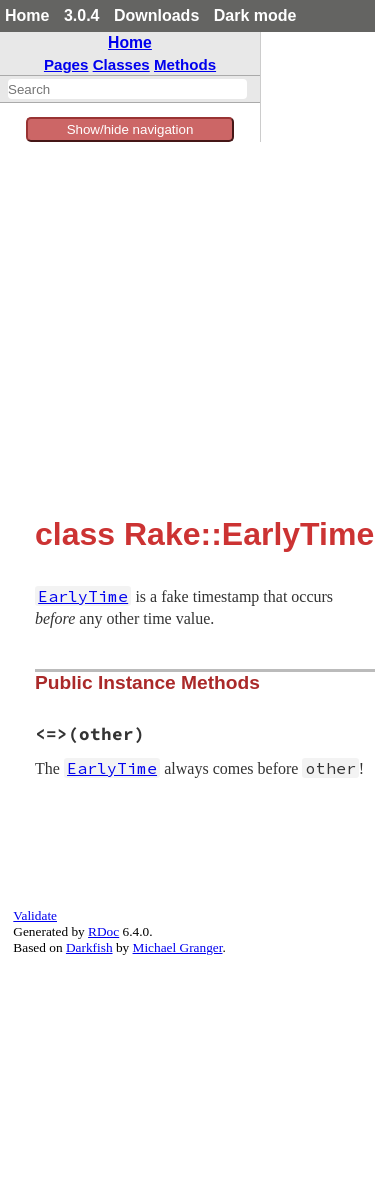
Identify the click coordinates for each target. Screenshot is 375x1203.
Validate (35, 915)
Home (27, 15)
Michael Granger (178, 947)
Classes (121, 64)
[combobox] (127, 89)
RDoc (103, 931)
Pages (66, 64)
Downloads (156, 15)
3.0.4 (82, 15)
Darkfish (89, 947)
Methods (185, 64)
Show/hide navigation (130, 129)
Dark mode (255, 15)
